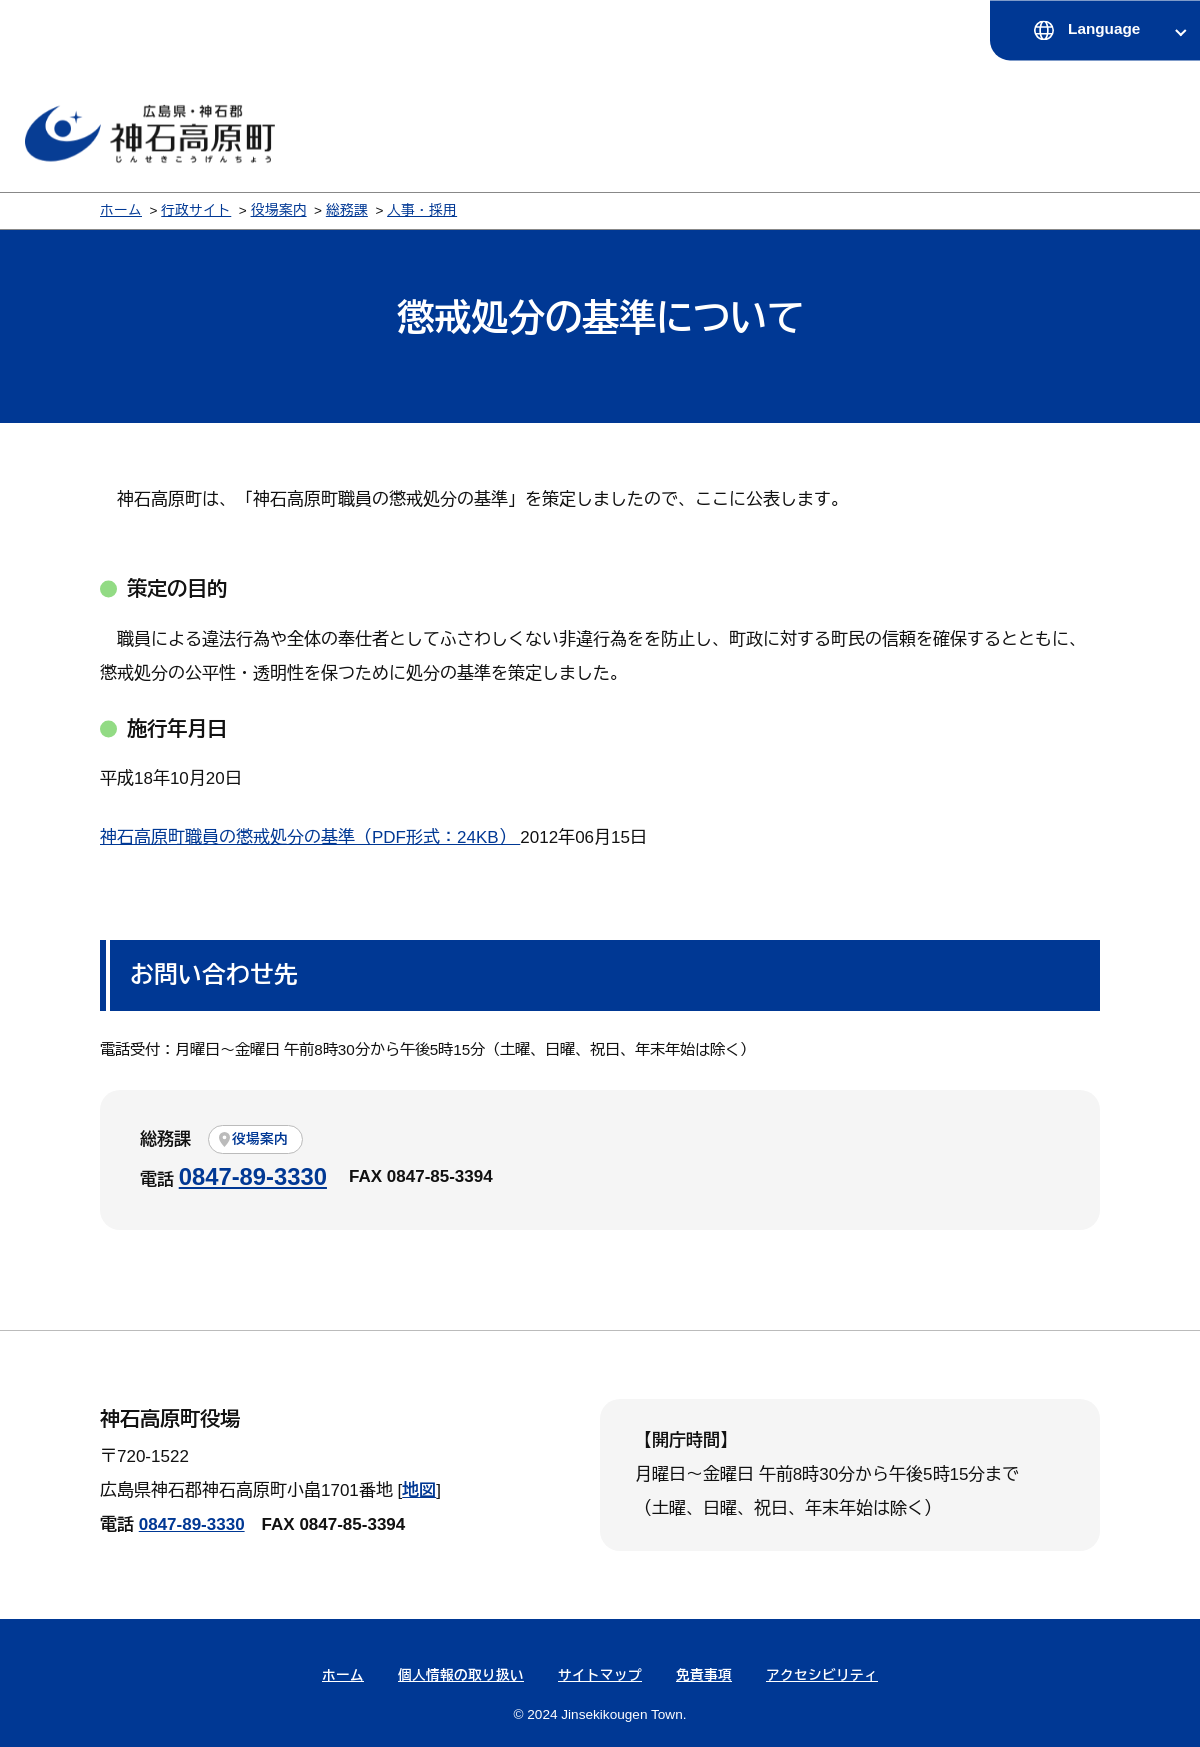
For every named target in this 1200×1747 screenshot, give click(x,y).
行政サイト (196, 210)
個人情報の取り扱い (461, 1675)
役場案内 (279, 210)
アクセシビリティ (822, 1675)
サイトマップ (600, 1675)
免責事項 (704, 1675)
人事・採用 (422, 210)
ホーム (121, 210)
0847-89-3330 (253, 1176)
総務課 (347, 210)
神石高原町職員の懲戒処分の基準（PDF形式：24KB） (310, 837)
